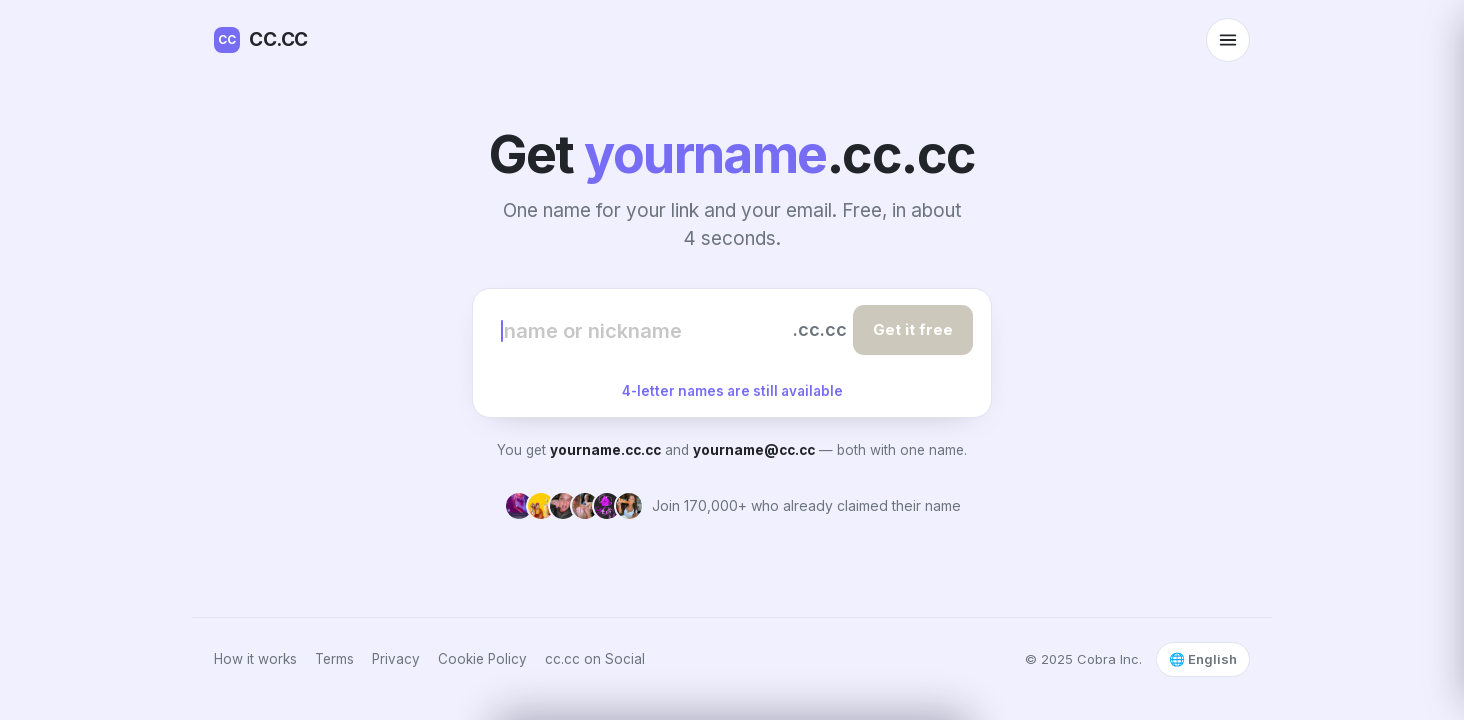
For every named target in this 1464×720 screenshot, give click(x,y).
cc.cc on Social (595, 659)
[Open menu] (1228, 40)
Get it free (913, 329)
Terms (334, 659)
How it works (255, 659)
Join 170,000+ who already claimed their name (806, 505)
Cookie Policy (482, 659)
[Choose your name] (644, 330)
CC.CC (261, 40)
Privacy (396, 659)
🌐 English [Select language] (1203, 659)
